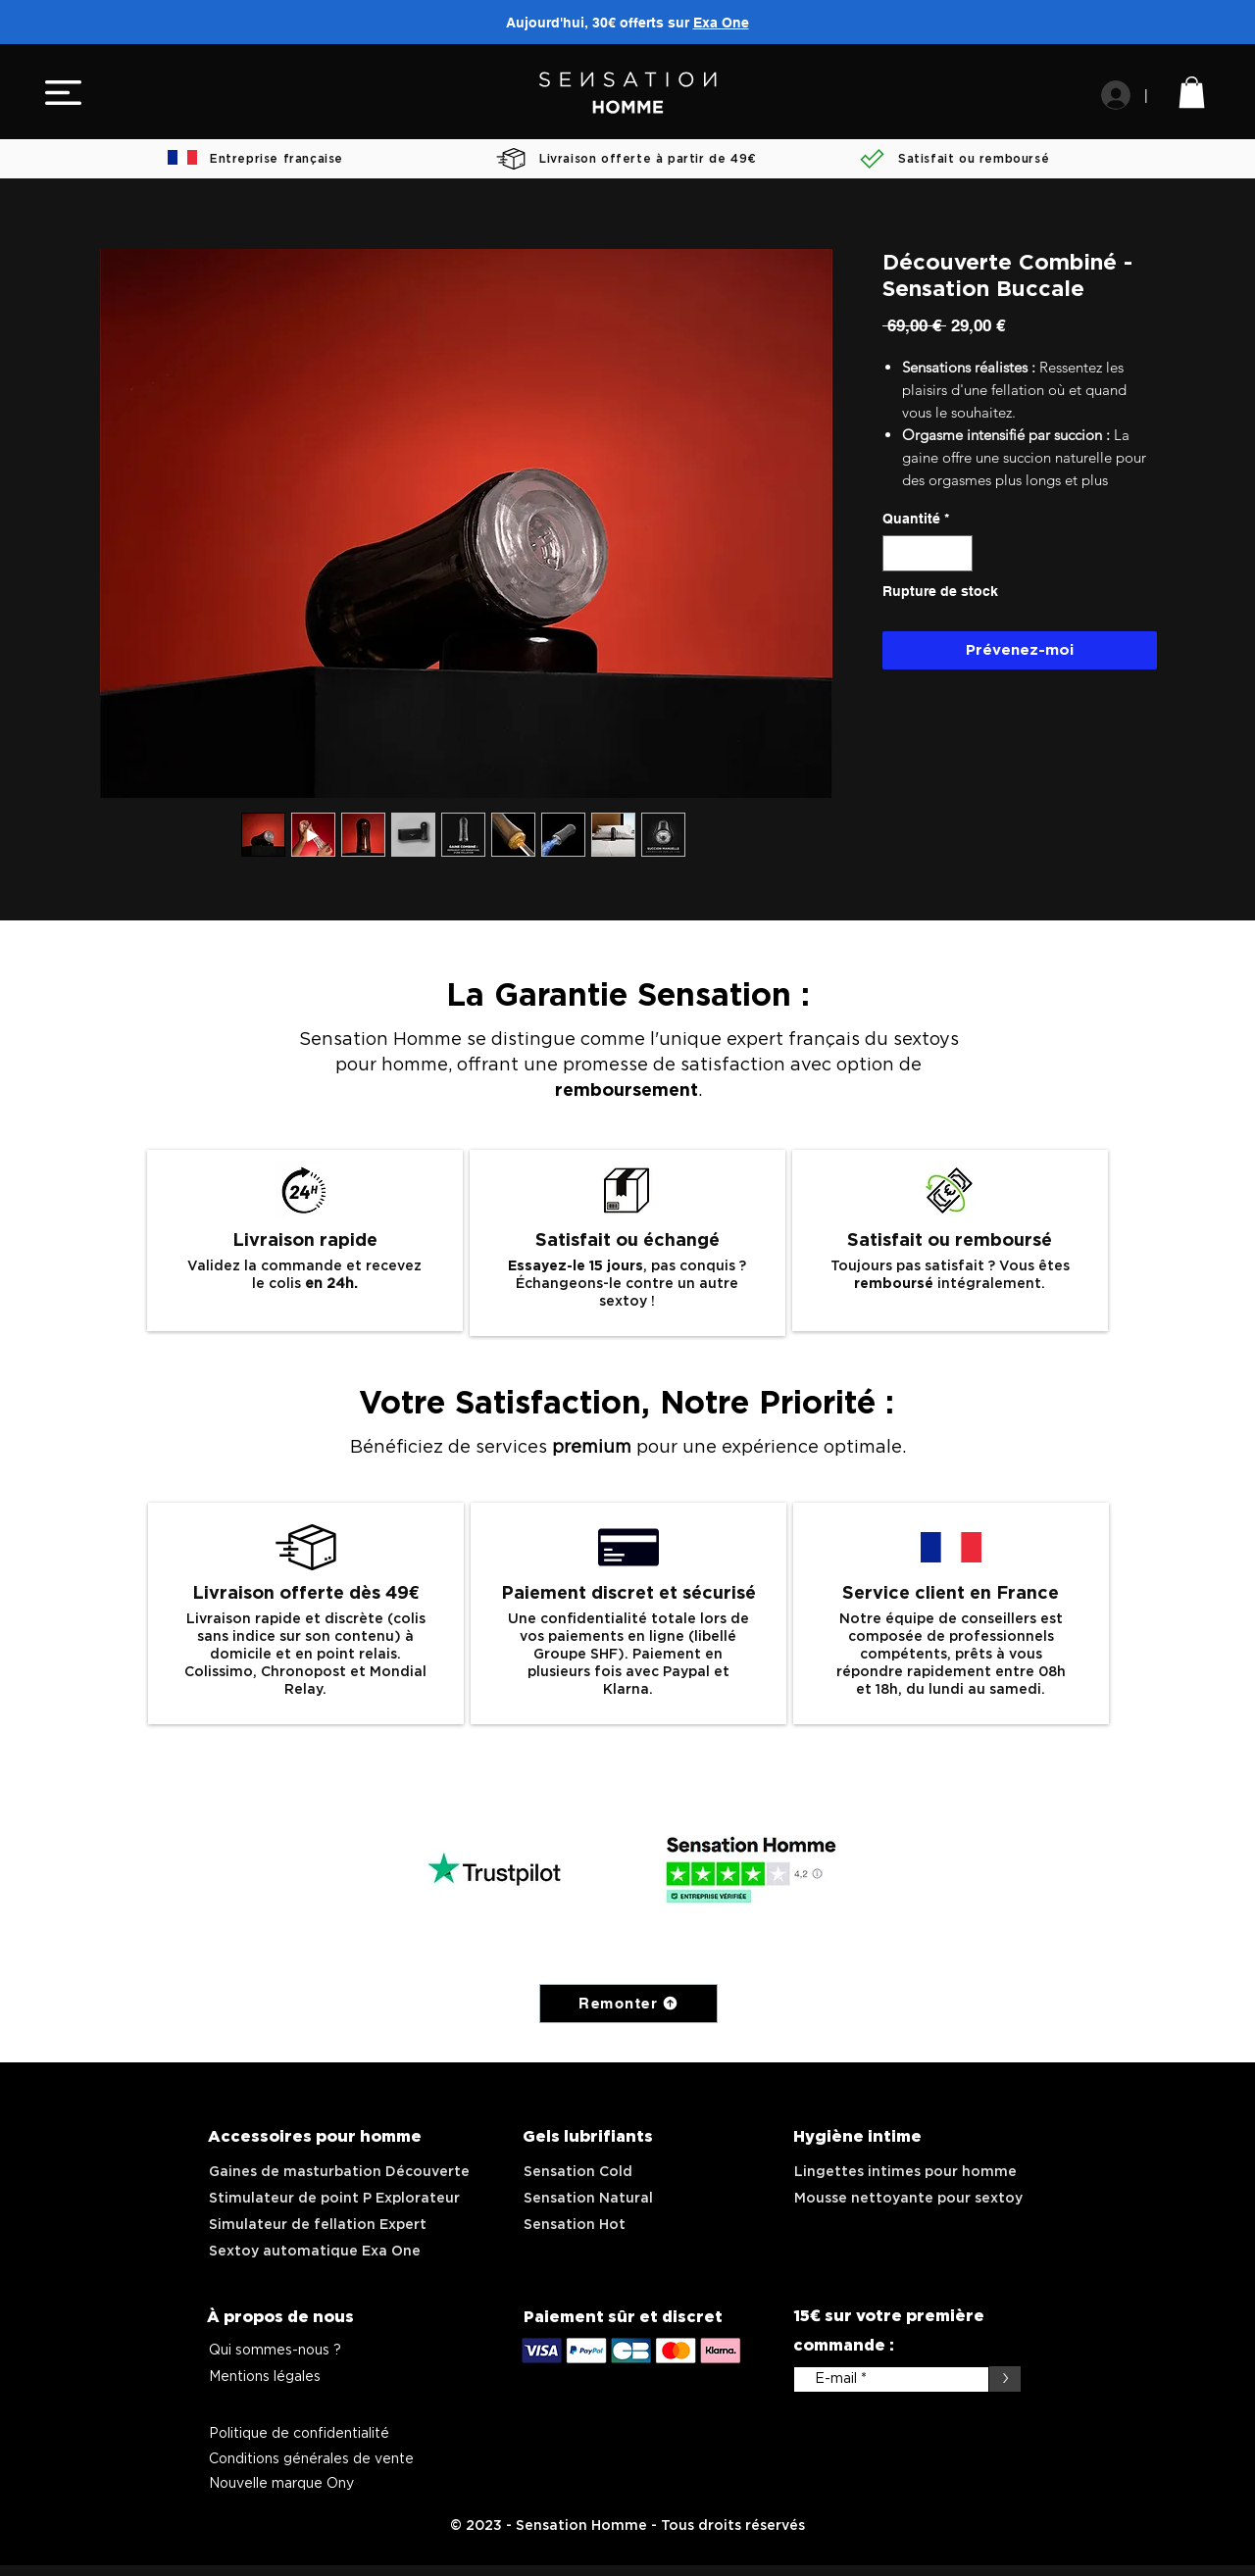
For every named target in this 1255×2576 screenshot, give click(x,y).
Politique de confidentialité (299, 2434)
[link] (1192, 92)
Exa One (721, 22)
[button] (63, 92)
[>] (1005, 2379)
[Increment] (957, 553)
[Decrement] (897, 553)
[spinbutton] (927, 553)
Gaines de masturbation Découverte (339, 2172)
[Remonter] (628, 2003)
